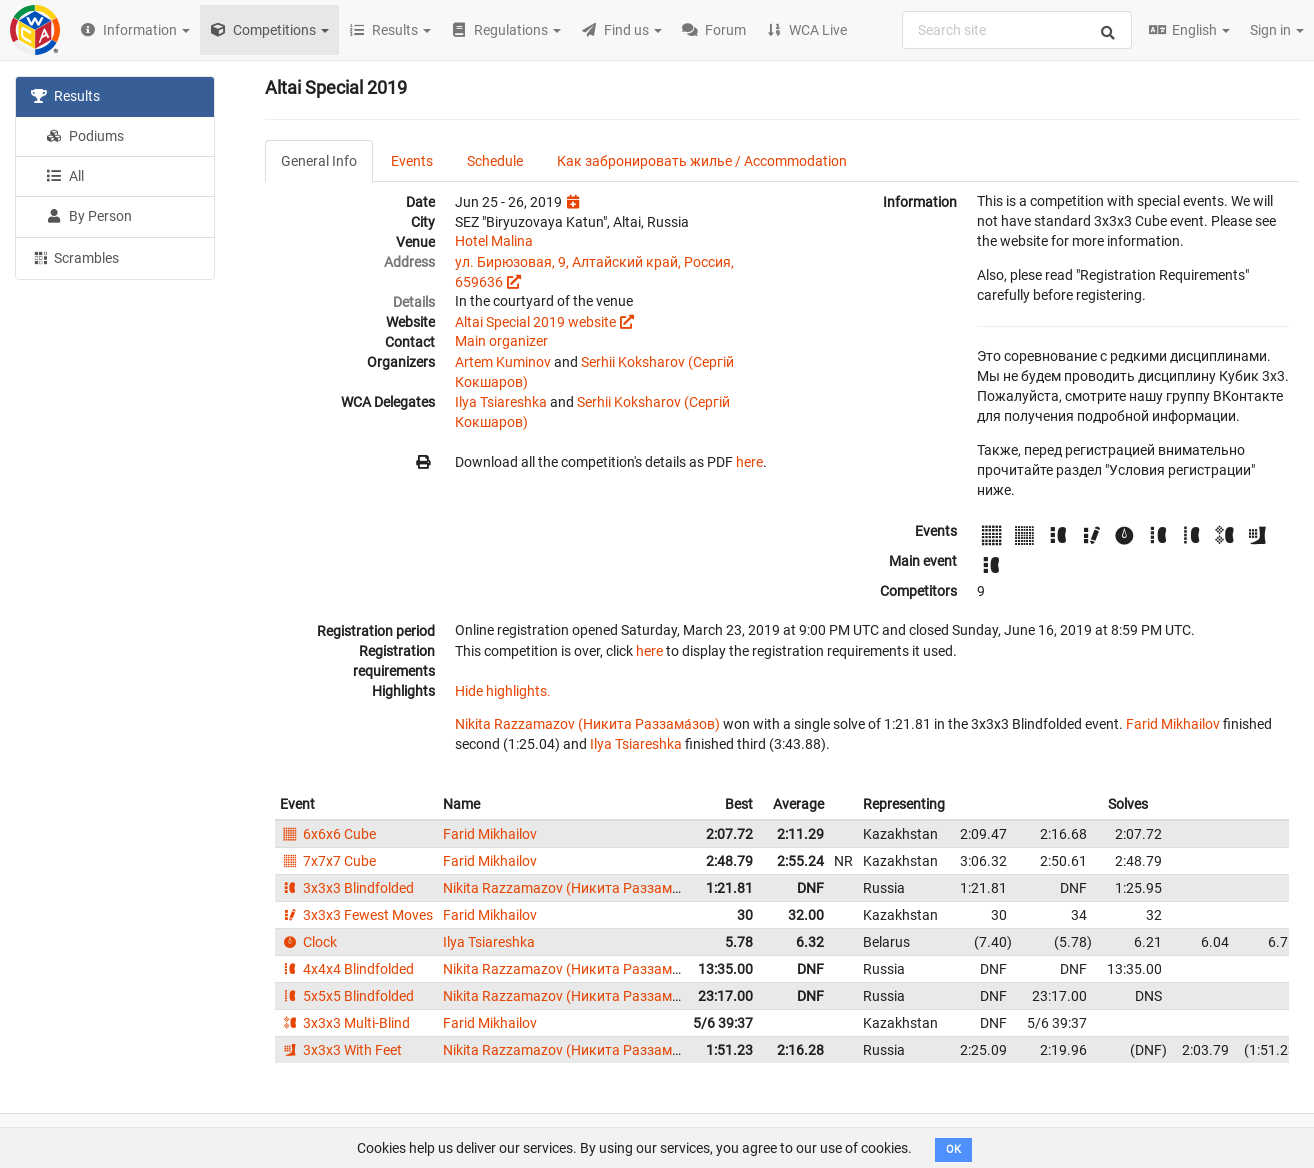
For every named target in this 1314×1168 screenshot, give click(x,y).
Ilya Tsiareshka (501, 402)
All (65, 176)
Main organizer (501, 341)
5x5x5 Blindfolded (347, 996)
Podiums (85, 136)
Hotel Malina (494, 241)
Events (412, 161)
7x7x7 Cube (328, 861)
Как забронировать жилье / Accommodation (702, 161)
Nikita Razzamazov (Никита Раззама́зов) (587, 724)
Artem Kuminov (503, 362)
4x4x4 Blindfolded (347, 969)
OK (953, 1149)
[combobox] (1017, 30)
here (749, 462)
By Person (89, 216)
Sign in (1277, 30)
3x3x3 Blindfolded (347, 888)
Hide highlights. (503, 691)
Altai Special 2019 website (535, 322)
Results (65, 96)
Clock (308, 942)
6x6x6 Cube (328, 834)
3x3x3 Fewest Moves (356, 915)
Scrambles (75, 257)
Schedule (495, 161)
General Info (319, 161)
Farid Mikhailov (1173, 724)
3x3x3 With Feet (341, 1050)
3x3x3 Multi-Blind (345, 1023)
